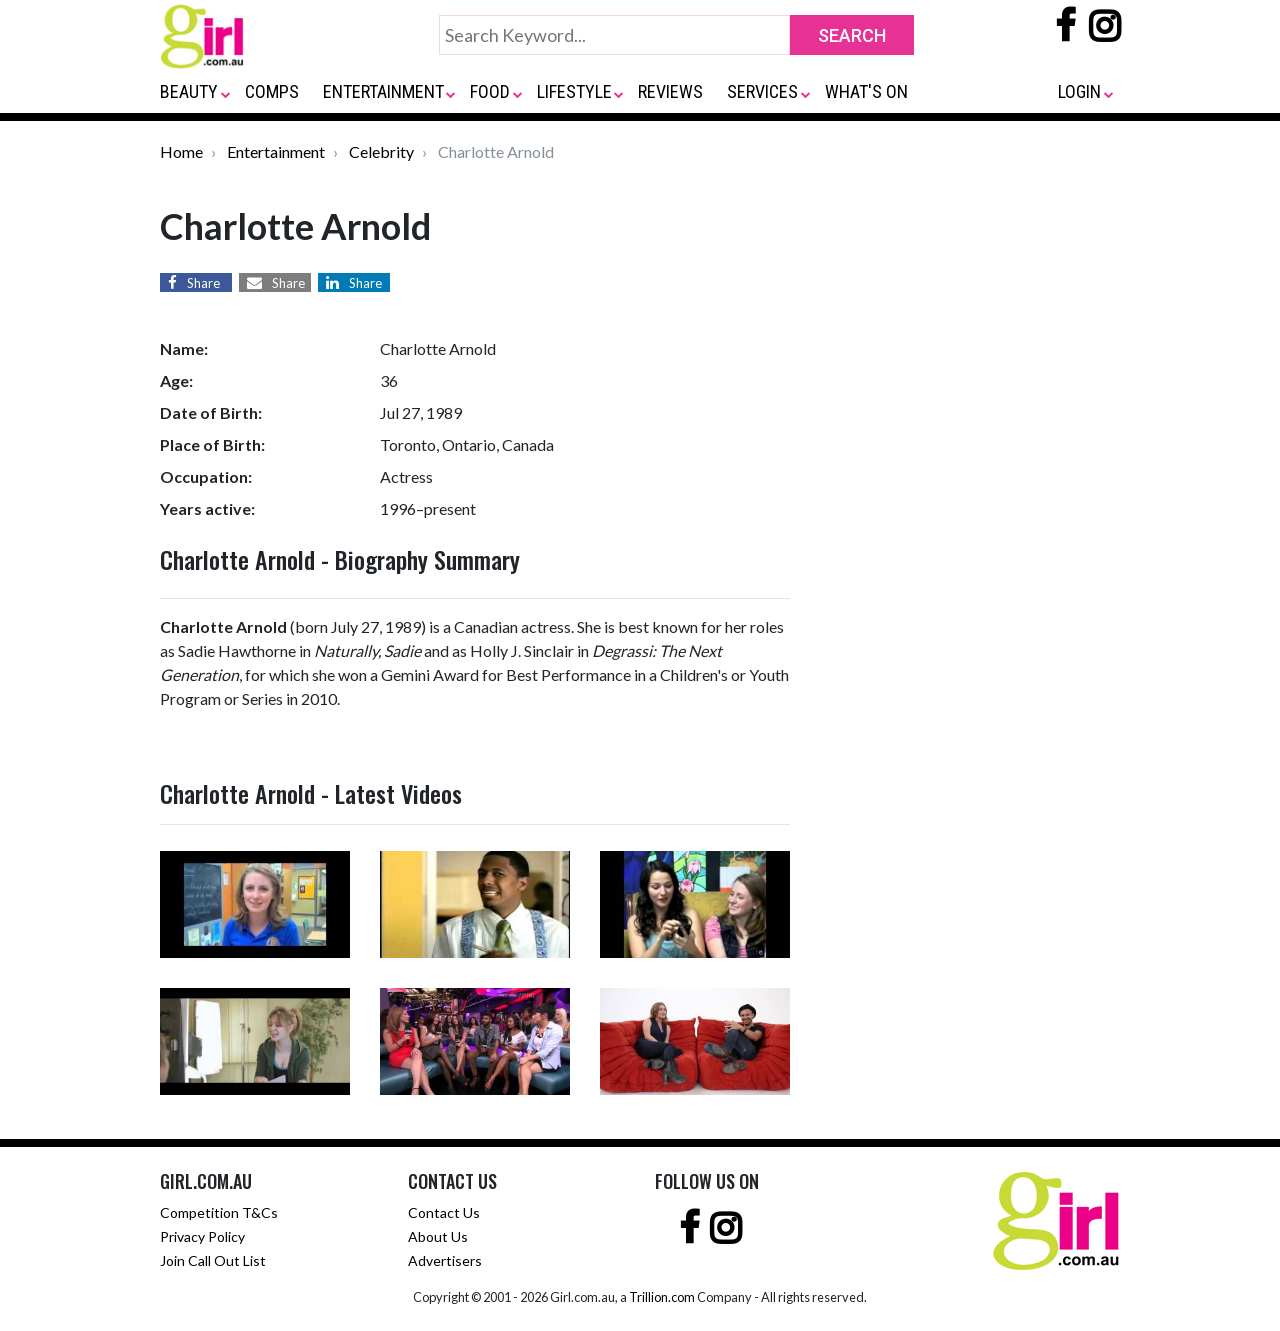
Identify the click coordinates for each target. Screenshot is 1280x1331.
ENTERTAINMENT (383, 91)
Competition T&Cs (219, 1212)
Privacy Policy (202, 1236)
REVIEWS (670, 91)
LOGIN (1079, 91)
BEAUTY (189, 91)
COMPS (272, 91)
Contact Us (444, 1212)
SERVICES (762, 91)
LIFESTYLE (574, 91)
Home (181, 151)
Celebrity (381, 151)
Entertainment (276, 151)
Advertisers (445, 1260)
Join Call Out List (213, 1260)
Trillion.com (662, 1297)
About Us (438, 1236)
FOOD (490, 91)
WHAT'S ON (866, 91)
